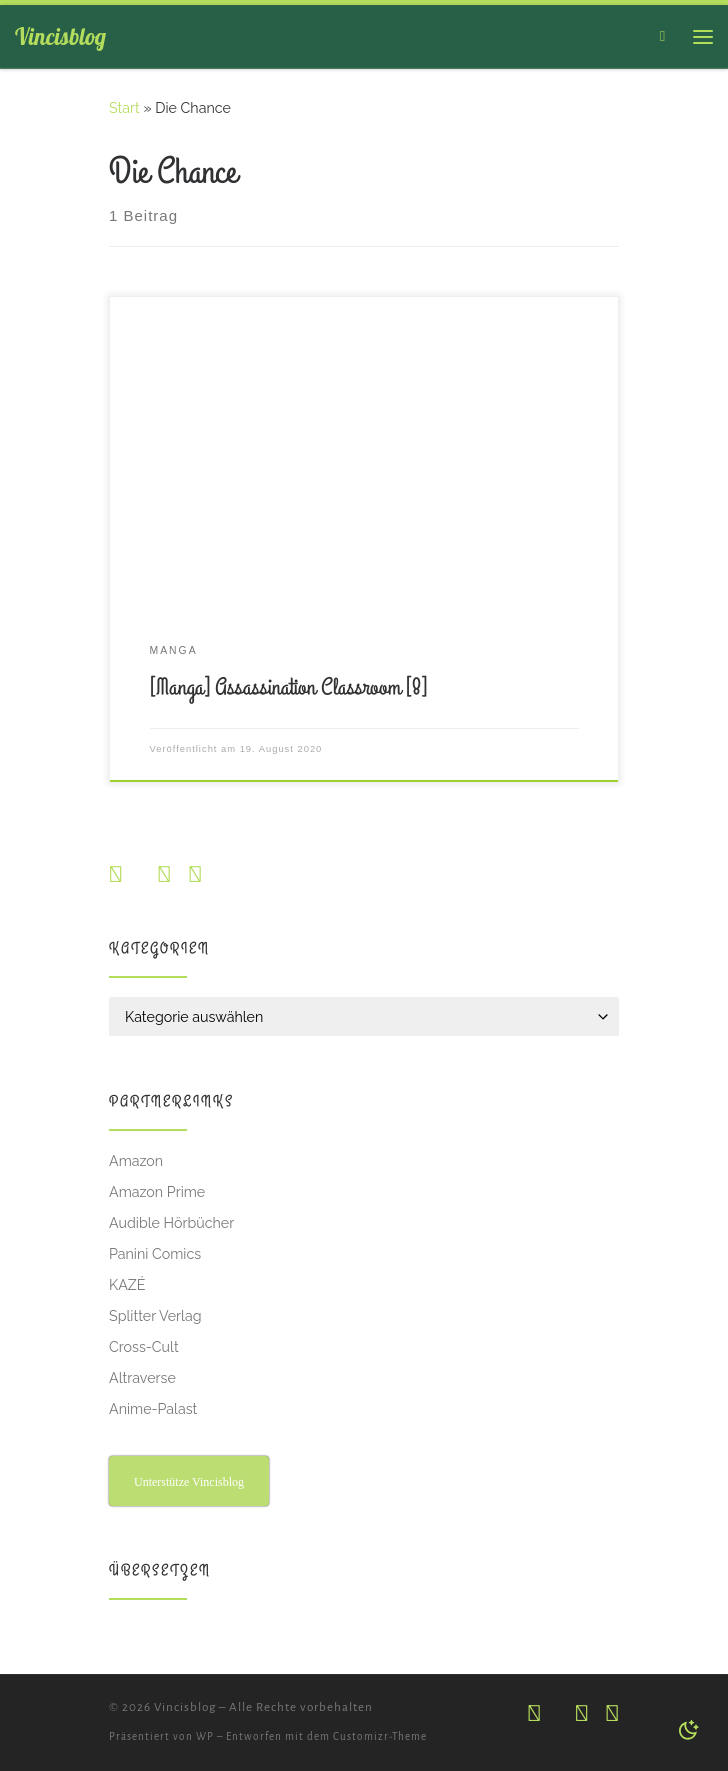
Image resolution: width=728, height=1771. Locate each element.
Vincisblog (185, 1707)
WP (205, 1736)
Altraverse (142, 1378)
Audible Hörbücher (171, 1223)
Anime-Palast (153, 1409)
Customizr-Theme (380, 1736)
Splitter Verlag (155, 1316)
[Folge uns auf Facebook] (163, 875)
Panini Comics (155, 1254)
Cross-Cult (144, 1347)
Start (124, 108)
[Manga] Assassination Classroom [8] (288, 688)
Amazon (136, 1161)
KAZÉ (127, 1285)
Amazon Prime (157, 1192)
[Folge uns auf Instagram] (115, 875)
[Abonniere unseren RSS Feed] (194, 875)
